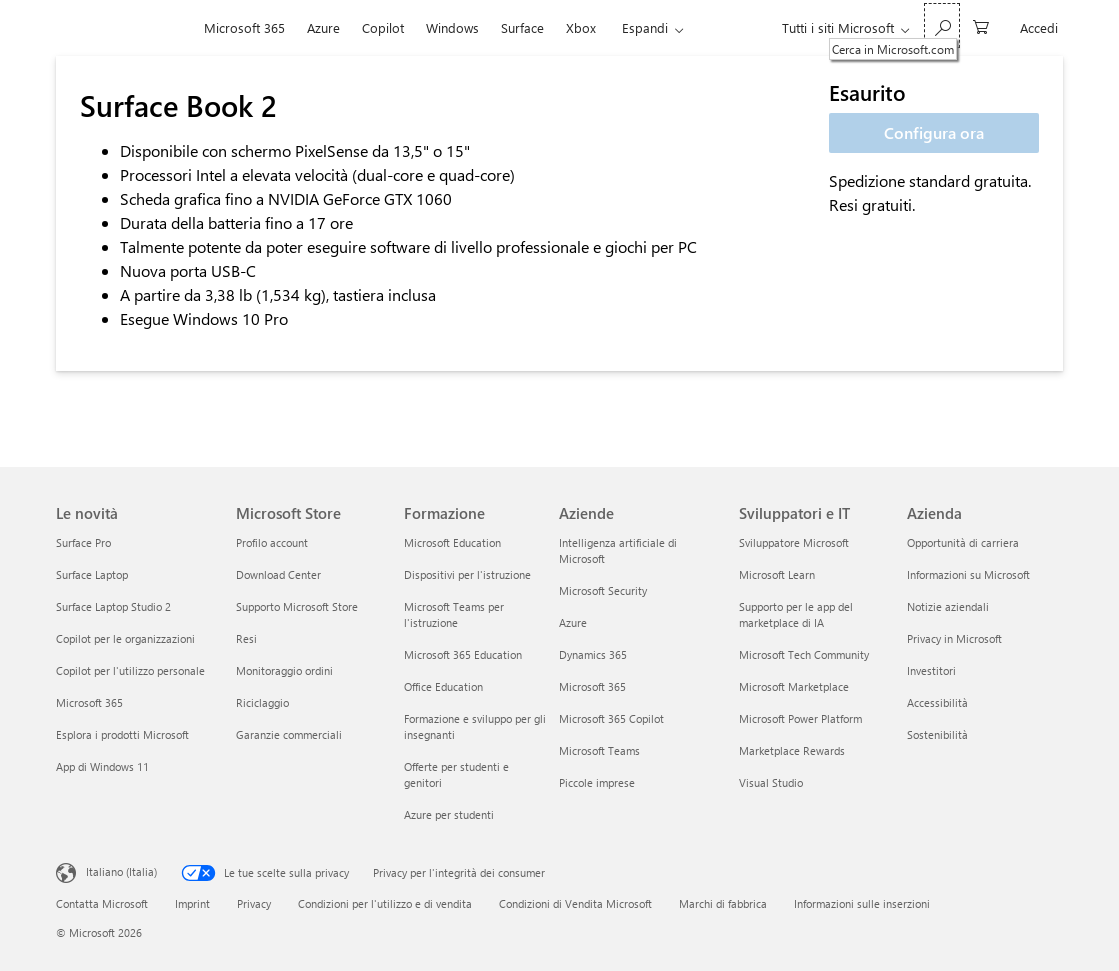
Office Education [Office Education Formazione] (443, 686)
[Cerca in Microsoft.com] (942, 25)
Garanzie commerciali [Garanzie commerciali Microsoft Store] (289, 734)
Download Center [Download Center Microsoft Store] (278, 574)
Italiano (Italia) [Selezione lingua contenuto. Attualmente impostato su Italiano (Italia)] (121, 871)
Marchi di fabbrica (723, 903)
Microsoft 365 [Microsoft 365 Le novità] (89, 702)
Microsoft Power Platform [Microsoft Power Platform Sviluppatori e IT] (800, 718)
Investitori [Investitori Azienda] (931, 670)
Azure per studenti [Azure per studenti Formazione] (449, 814)
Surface (522, 27)
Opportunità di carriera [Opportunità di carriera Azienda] (963, 542)
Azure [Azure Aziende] (573, 622)
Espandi (645, 27)
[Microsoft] (124, 28)
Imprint (192, 903)
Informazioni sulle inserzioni (862, 903)
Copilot (383, 27)
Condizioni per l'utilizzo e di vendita (385, 903)
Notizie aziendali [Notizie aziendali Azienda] (948, 606)
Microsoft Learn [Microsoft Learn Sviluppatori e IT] (777, 574)
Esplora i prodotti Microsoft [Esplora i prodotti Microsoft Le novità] (122, 734)
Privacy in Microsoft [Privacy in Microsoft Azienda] (954, 638)
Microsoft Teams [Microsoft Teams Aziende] (599, 750)
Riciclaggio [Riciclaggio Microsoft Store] (262, 702)
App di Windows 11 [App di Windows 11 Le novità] (102, 766)
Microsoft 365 (244, 27)
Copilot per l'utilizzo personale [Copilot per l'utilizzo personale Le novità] (130, 670)
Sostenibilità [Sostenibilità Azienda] (937, 734)
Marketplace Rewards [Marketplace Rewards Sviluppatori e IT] (792, 750)
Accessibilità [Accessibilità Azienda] (937, 702)
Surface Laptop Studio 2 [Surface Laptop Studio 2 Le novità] (113, 606)
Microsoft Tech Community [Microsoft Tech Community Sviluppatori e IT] (804, 654)
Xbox (581, 27)
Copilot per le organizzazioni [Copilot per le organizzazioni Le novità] (125, 638)
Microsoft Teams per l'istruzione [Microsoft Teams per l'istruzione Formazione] (454, 614)
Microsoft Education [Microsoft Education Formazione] (452, 542)
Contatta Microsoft (102, 903)
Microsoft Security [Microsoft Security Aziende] (603, 590)
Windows (452, 27)
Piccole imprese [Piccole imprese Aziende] (597, 782)
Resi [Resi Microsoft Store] (246, 638)
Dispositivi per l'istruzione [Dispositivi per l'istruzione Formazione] (467, 574)
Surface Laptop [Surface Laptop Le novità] (92, 574)
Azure (323, 27)
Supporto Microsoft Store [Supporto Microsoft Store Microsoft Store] (297, 606)
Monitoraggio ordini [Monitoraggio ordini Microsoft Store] (284, 670)
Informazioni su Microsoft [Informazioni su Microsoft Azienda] (968, 574)
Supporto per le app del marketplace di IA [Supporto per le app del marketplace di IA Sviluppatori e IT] (796, 614)
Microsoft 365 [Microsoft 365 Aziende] (592, 686)
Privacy (254, 903)
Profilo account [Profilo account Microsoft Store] (272, 542)
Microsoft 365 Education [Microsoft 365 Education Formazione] (463, 654)
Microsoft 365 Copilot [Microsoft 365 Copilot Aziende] (611, 718)
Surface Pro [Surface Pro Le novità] (83, 542)
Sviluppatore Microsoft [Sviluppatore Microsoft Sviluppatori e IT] (794, 542)
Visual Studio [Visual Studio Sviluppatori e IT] (771, 782)
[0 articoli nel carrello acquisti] (981, 25)
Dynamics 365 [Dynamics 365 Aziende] (593, 654)
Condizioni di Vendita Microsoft (575, 903)
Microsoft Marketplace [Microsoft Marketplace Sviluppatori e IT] (794, 686)
